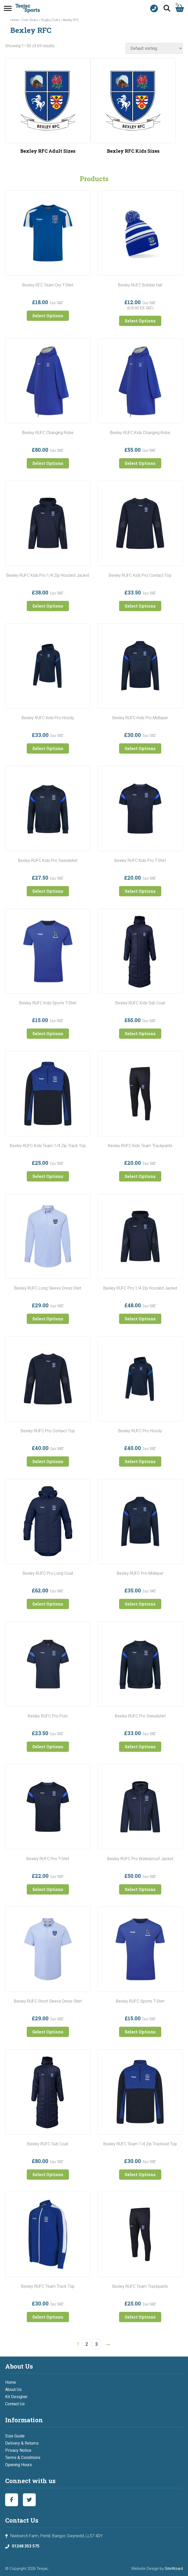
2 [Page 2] (86, 2344)
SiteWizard (174, 2568)
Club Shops (29, 20)
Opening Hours (18, 2464)
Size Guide (15, 2436)
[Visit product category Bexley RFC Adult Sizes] (48, 108)
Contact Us (15, 2403)
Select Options (47, 315)
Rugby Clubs (50, 20)
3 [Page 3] (96, 2344)
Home (14, 20)
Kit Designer (16, 2396)
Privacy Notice (18, 2450)
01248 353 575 (25, 2546)
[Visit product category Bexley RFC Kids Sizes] (133, 108)
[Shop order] (154, 48)
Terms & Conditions (22, 2457)
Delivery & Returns (22, 2443)
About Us (13, 2389)
